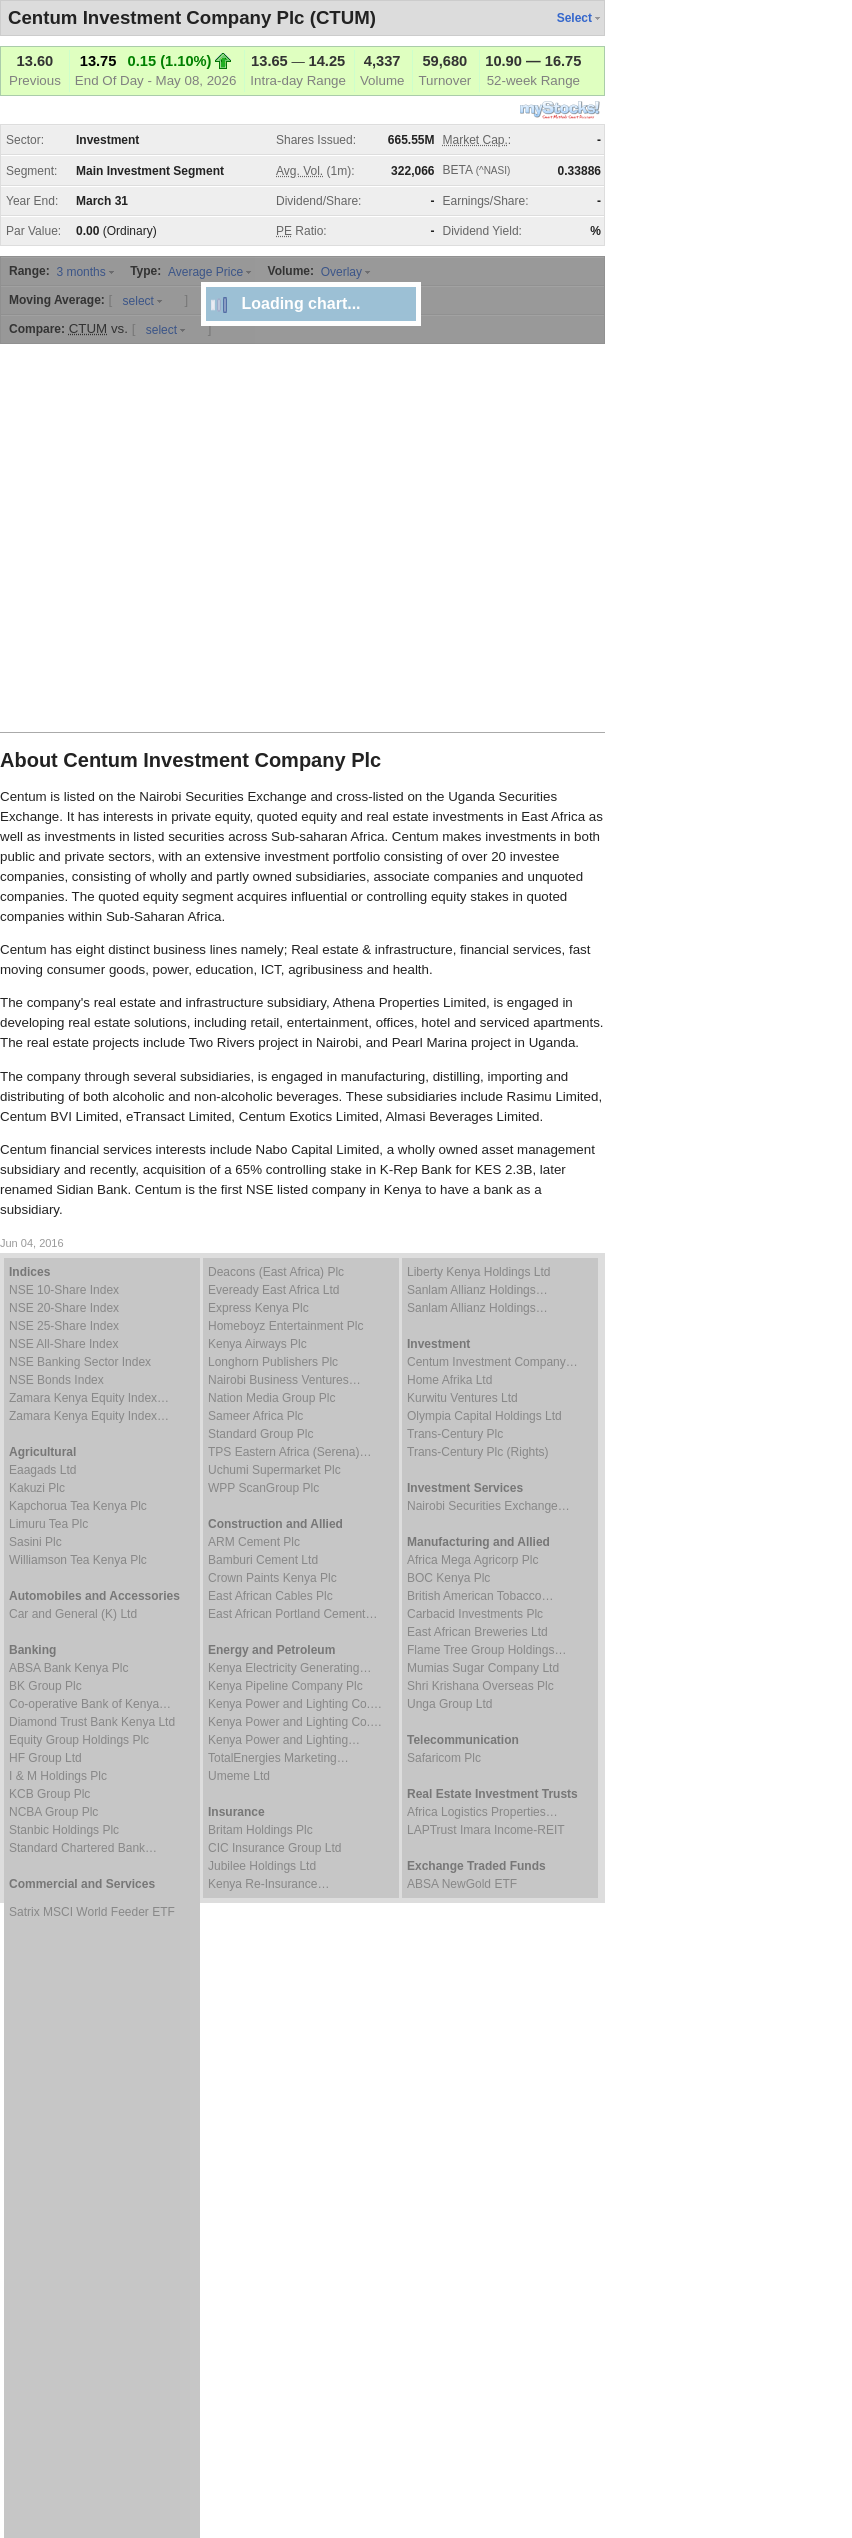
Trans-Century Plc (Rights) (478, 1452)
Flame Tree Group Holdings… (486, 1650)
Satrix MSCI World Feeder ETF (92, 1912)
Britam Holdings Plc (260, 1830)
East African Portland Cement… (292, 1614)
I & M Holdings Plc (58, 1776)
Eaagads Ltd (42, 1470)
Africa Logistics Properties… (482, 1812)
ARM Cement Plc (254, 1542)
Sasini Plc (35, 1542)
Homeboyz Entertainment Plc (285, 1326)
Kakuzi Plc (37, 1488)
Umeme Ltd (239, 1776)
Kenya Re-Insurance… (268, 1884)
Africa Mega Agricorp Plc (472, 1560)
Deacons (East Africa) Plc (276, 1272)
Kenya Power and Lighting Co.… (295, 1704)
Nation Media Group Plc (271, 1398)
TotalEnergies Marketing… (278, 1758)
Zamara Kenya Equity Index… (89, 1398)
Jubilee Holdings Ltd (262, 1866)
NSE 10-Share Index (64, 1290)
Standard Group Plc (260, 1434)
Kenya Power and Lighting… (284, 1740)
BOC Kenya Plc (448, 1578)
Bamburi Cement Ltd (263, 1560)
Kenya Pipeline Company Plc (285, 1686)
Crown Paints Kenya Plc (272, 1578)
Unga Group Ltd (449, 1704)
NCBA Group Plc (53, 1812)
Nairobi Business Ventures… (284, 1380)
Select (574, 18)
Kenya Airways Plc (257, 1344)
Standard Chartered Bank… (83, 1848)
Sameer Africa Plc (255, 1416)
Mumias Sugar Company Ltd (483, 1668)
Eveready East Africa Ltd (273, 1290)
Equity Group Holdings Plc (79, 1740)
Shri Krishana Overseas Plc (480, 1686)
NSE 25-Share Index (64, 1326)
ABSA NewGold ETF (462, 1884)
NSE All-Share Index (63, 1344)
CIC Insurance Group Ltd (274, 1848)
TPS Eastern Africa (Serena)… (289, 1452)
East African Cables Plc (270, 1596)
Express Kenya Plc (258, 1308)
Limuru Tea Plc (48, 1524)
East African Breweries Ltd (477, 1632)
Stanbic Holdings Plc (64, 1830)
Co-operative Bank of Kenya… (90, 1704)
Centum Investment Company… (492, 1362)
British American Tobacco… (480, 1596)
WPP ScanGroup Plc (263, 1488)
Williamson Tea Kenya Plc (78, 1560)
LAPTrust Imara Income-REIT (486, 1830)
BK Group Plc (45, 1686)
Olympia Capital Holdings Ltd (484, 1416)
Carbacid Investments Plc (475, 1614)
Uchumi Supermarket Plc (274, 1470)
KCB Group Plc (49, 1794)
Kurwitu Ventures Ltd (462, 1398)
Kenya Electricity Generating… (289, 1668)
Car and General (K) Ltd (73, 1614)
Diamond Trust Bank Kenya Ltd (92, 1722)
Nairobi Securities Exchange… (488, 1506)
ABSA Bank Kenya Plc (68, 1668)
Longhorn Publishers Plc (273, 1362)
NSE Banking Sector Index (80, 1362)
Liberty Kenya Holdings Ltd (478, 1272)
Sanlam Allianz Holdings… (477, 1290)
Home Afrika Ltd (449, 1380)
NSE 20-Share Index (64, 1308)
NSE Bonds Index (56, 1380)
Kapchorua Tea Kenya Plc (78, 1506)
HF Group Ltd (45, 1758)
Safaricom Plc (444, 1758)
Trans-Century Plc (455, 1434)
